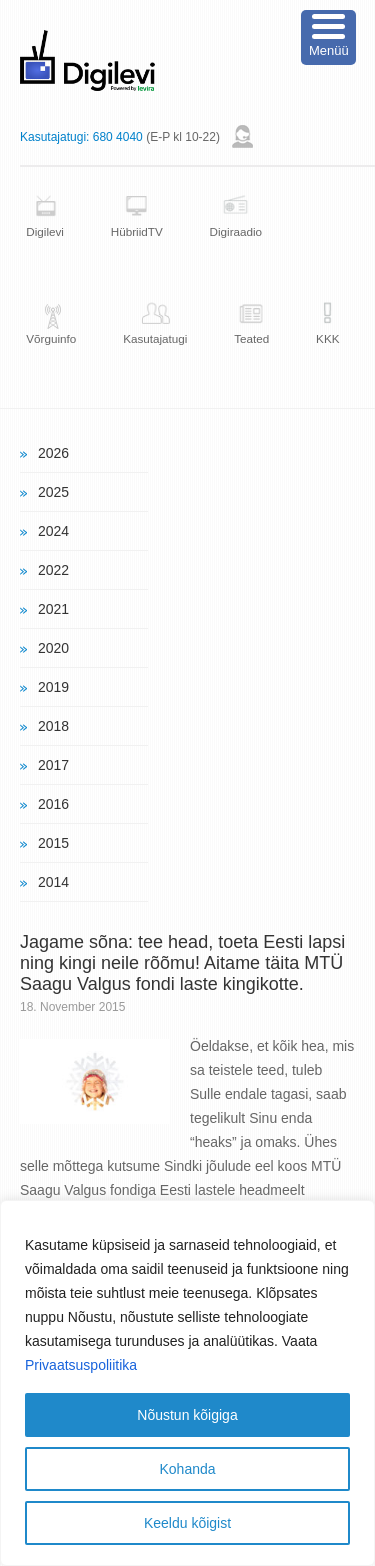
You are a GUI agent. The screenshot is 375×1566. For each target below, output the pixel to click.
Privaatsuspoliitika (81, 1365)
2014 (53, 882)
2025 (53, 492)
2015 (53, 843)
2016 (53, 804)
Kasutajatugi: (54, 137)
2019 (53, 687)
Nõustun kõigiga (187, 1415)
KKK (327, 338)
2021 (53, 609)
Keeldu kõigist (187, 1523)
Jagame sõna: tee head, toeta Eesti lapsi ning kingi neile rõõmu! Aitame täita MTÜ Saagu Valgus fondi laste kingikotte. (182, 963)
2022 (53, 570)
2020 (53, 648)
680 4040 (118, 137)
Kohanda (187, 1469)
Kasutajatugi (155, 338)
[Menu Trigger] (328, 37)
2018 (53, 726)
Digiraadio (236, 231)
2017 (53, 765)
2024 (53, 531)
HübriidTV (137, 231)
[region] (187, 1383)
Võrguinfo (51, 338)
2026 (53, 453)
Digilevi (45, 231)
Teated (251, 338)
